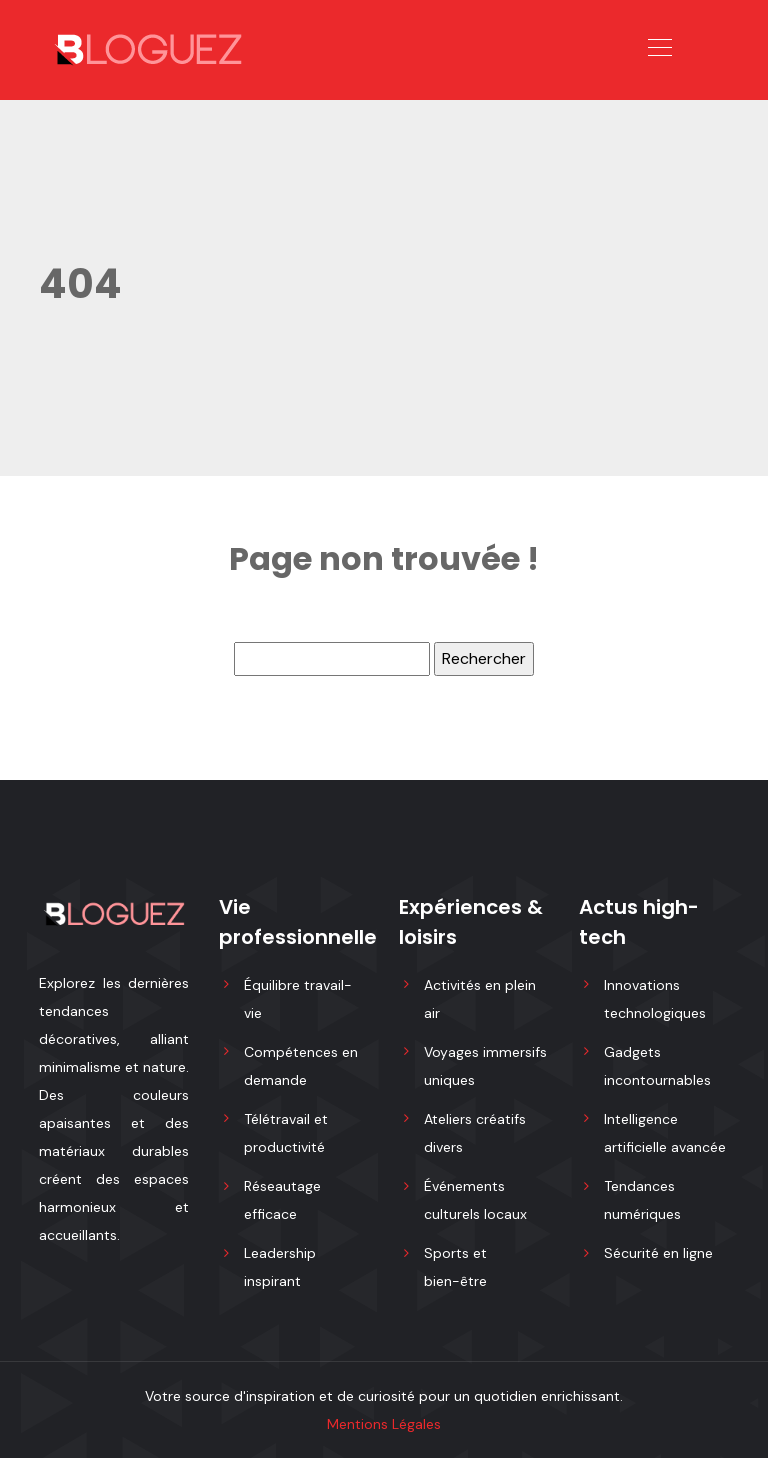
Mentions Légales (384, 1424)
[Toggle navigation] (659, 50)
